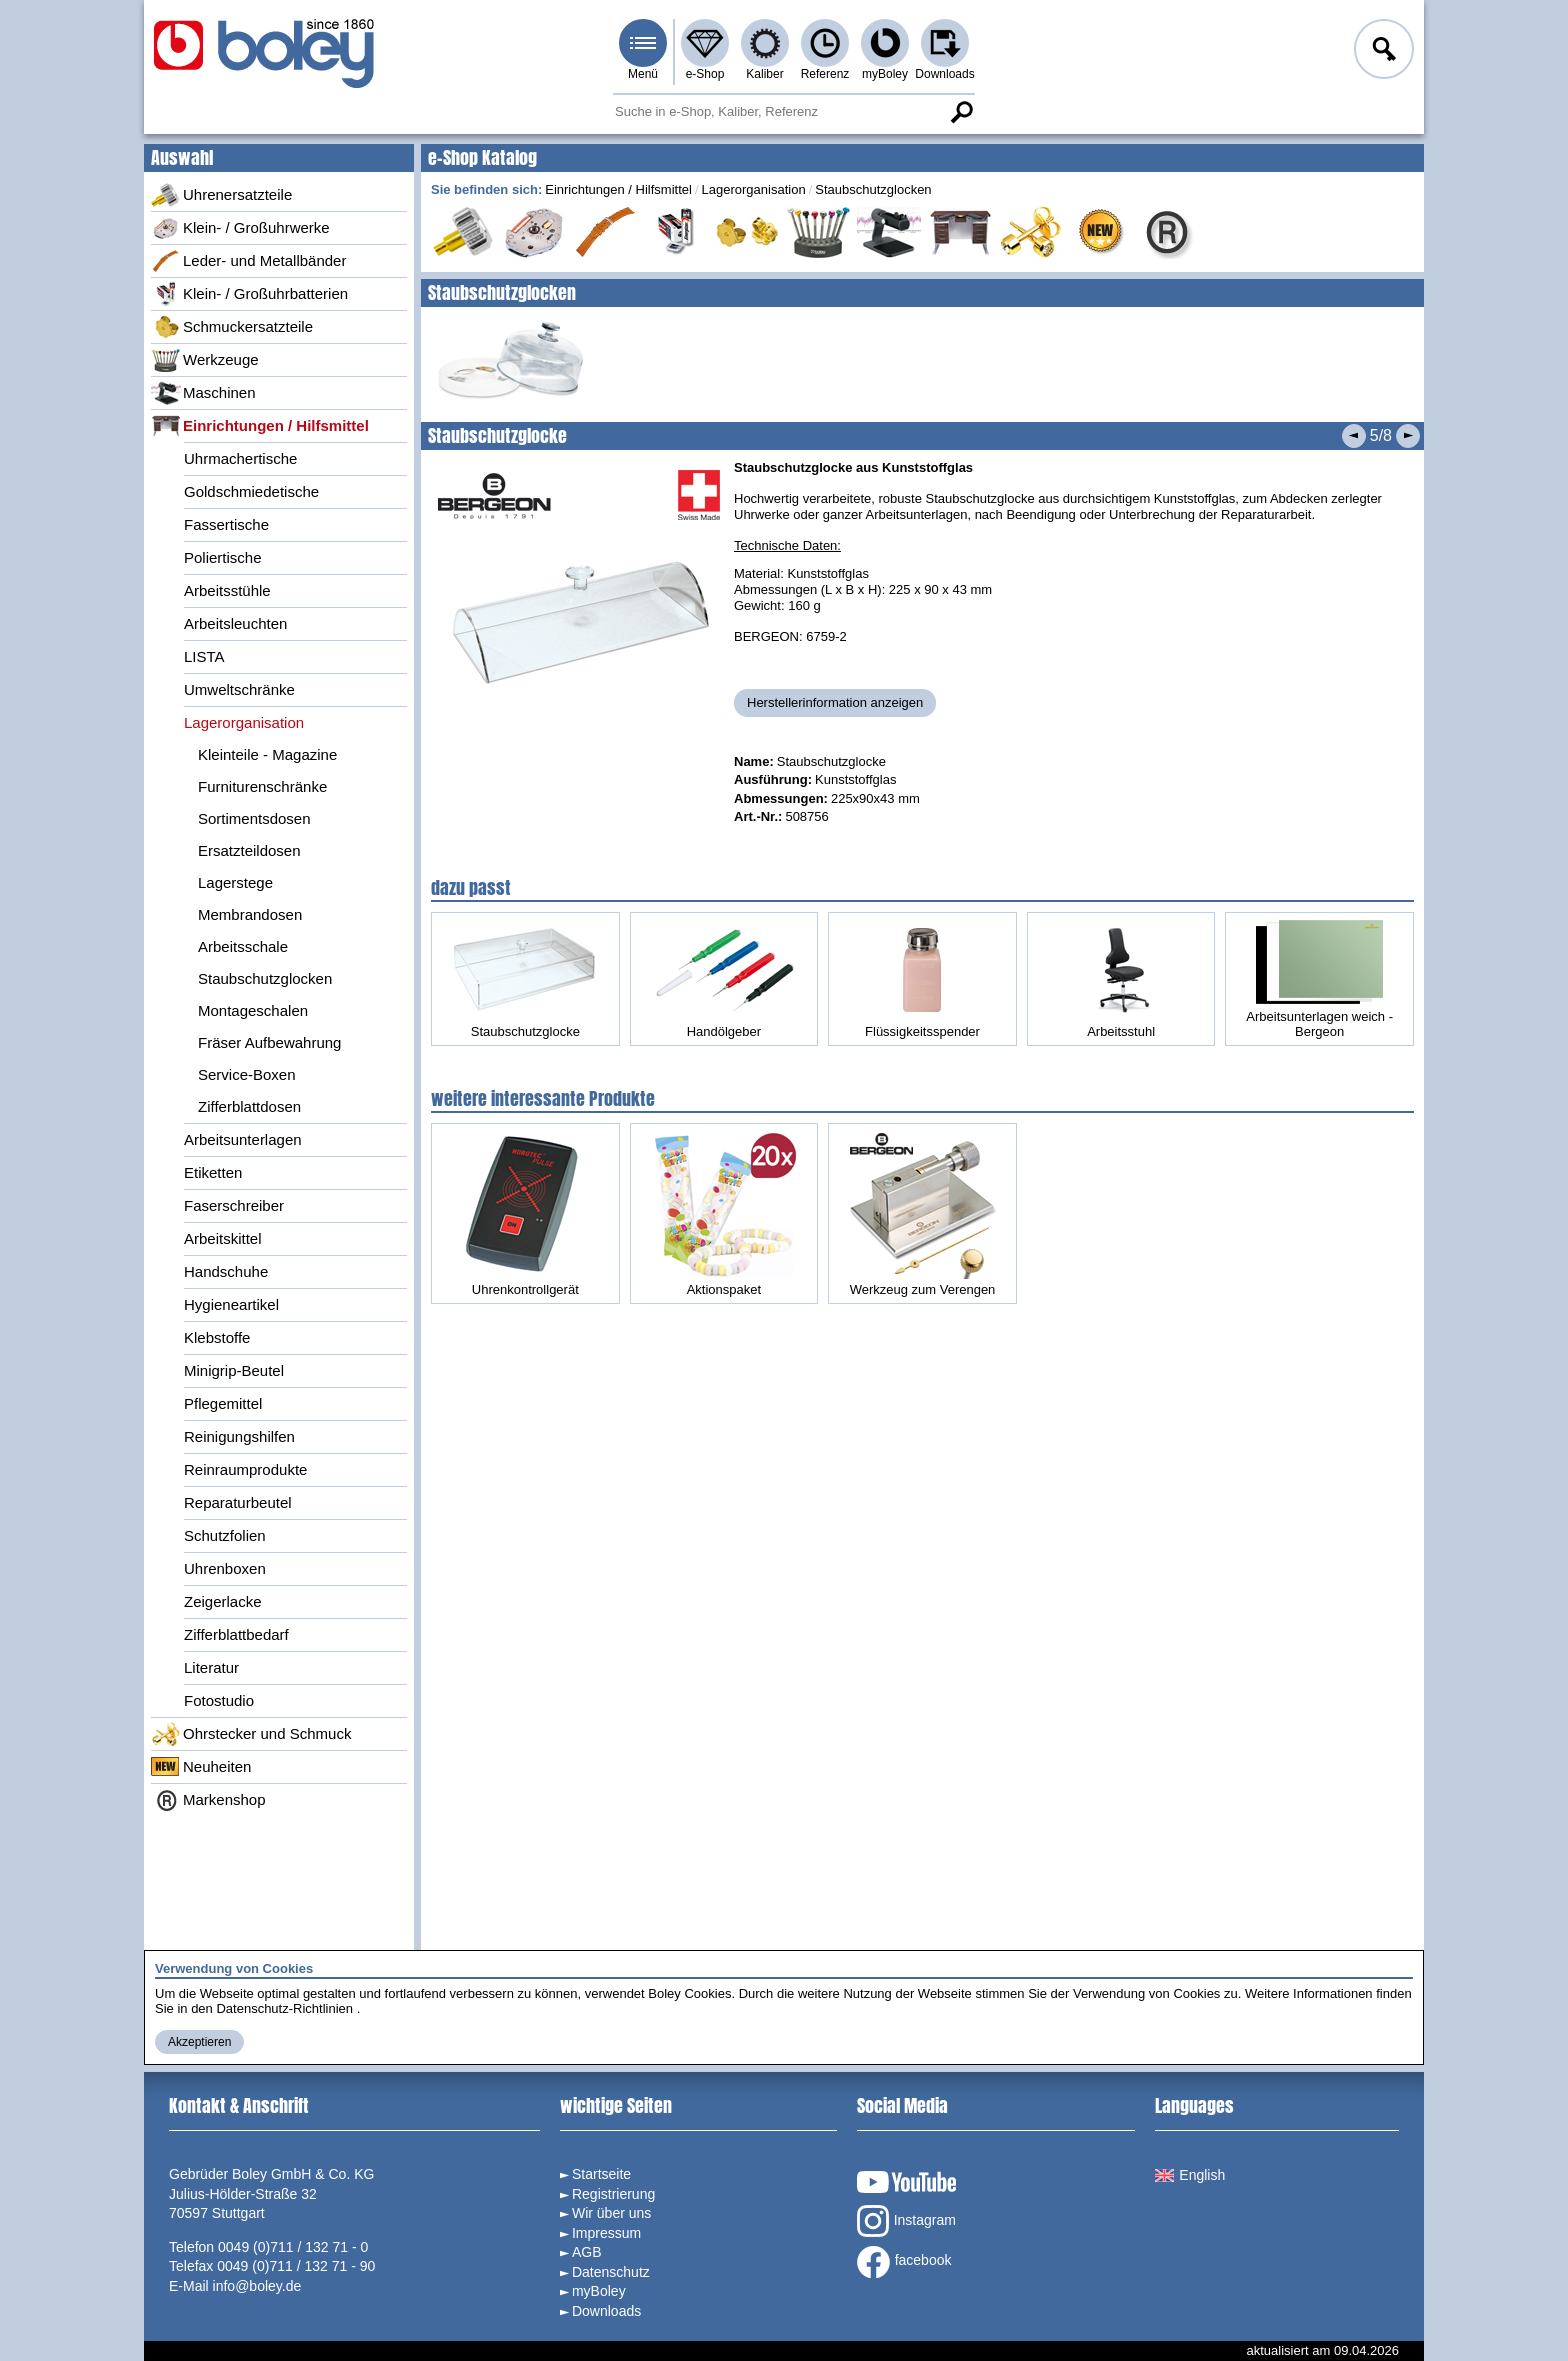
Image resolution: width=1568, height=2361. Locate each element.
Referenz (825, 74)
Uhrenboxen (225, 1568)
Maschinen (203, 393)
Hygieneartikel (231, 1304)
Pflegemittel (223, 1403)
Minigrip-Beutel (234, 1370)
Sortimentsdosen (254, 818)
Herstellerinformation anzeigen (835, 702)
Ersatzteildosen (249, 850)
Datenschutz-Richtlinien (284, 2008)
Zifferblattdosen (249, 1106)
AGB (587, 2252)
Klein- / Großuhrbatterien (249, 294)
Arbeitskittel (223, 1238)
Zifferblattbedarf (236, 1634)
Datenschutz (611, 2272)
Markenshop (208, 1800)
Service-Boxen (247, 1074)
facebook (904, 2262)
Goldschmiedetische (251, 491)
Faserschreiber (234, 1205)
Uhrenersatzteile (221, 195)
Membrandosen (250, 914)
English (1190, 2175)
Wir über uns (611, 2213)
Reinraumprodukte (245, 1469)
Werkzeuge (205, 360)
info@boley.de (257, 2286)
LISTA (204, 656)
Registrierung (613, 2194)
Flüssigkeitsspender (922, 983)
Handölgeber (724, 983)
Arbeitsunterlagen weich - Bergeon (1320, 979)
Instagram (906, 2221)
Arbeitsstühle (227, 590)
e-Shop (705, 74)
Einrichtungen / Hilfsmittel (260, 426)
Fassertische (226, 524)
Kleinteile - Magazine (267, 754)
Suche (961, 112)
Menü (643, 74)
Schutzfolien (225, 1535)
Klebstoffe (217, 1337)
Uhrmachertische (240, 458)
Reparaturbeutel (238, 1502)
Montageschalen (253, 1010)
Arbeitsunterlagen (243, 1139)
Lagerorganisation (244, 722)
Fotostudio (219, 1700)
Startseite (601, 2174)
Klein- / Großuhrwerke (240, 228)
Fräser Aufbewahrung (269, 1042)
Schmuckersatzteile (232, 327)
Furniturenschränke (262, 786)
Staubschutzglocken (265, 978)
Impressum (606, 2233)
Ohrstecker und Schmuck (251, 1734)
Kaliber (764, 74)
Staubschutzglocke (525, 983)
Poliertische (223, 557)
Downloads (944, 74)
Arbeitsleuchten (235, 623)
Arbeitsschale (243, 946)
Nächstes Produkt (1408, 436)
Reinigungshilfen (239, 1436)
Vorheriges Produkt (1354, 436)
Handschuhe (226, 1271)
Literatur (211, 1667)
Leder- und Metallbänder (248, 261)
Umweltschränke (239, 689)
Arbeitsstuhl (1121, 983)
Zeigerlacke (223, 1601)
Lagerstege (235, 882)
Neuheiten (201, 1767)
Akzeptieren (199, 2042)
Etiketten (213, 1172)
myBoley (885, 74)
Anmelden (1382, 52)
